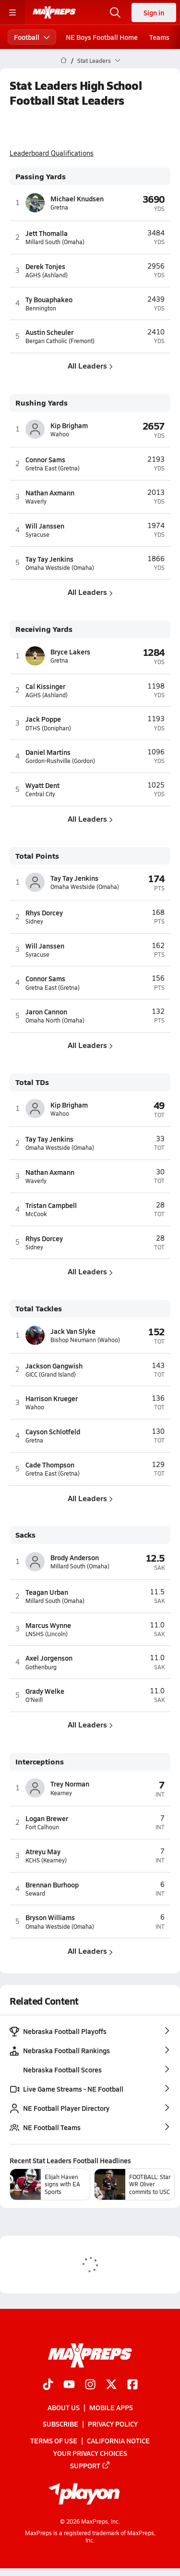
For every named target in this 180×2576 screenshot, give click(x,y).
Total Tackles (38, 1309)
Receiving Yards (43, 629)
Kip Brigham (69, 425)
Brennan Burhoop (52, 1884)
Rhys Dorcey (44, 912)
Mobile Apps (111, 2407)
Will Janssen (44, 525)
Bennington (40, 308)
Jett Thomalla (46, 233)
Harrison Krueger (51, 1398)
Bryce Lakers (70, 651)
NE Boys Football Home (102, 37)
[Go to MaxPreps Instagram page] (90, 2385)
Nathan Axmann (49, 492)
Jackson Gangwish (54, 1365)
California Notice (118, 2440)
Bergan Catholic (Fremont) (60, 341)
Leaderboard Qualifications (52, 153)
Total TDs (32, 1082)
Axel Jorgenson (48, 1657)
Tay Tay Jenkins (49, 559)
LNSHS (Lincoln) (46, 1634)
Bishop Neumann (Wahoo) (85, 1339)
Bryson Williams (50, 1917)
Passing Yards (40, 177)
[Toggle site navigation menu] (12, 12)
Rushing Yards (41, 403)
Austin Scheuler (49, 332)
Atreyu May (42, 1851)
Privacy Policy (113, 2424)
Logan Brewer (46, 1818)
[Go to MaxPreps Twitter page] (111, 2385)
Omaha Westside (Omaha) (59, 567)
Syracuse (37, 534)
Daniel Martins (48, 752)
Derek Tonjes (45, 266)
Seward (35, 1893)
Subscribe (60, 2424)
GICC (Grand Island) (50, 1374)
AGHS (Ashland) (46, 275)
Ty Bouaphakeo (48, 299)
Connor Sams (45, 459)
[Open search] (115, 12)
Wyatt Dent (42, 785)
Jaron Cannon (46, 1011)
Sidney (34, 921)
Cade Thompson (49, 1464)
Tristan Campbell (51, 1205)
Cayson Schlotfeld (52, 1431)
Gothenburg (41, 1667)
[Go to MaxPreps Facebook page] (132, 2385)
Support (90, 2465)
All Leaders (90, 365)
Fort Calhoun (42, 1827)
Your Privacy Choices (90, 2453)
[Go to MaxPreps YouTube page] (69, 2385)
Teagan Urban (46, 1592)
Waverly (36, 501)
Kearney (61, 1793)
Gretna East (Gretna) (52, 468)
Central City (40, 794)
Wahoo (59, 434)
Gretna (59, 207)
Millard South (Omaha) (54, 242)
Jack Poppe (43, 719)
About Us (64, 2407)
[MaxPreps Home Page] (63, 60)
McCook (36, 1214)
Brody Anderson (74, 1557)
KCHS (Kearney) (46, 1860)
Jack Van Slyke (73, 1331)
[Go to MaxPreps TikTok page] (48, 2385)
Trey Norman (69, 1783)
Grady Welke (44, 1691)
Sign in (154, 12)
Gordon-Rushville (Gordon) (60, 760)
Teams (159, 37)
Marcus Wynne (48, 1625)
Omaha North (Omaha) (54, 1020)
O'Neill (34, 1699)
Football (32, 37)
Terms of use (53, 2440)
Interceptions (39, 1762)
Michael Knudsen (77, 198)
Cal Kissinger (45, 686)
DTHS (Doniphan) (48, 728)
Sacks (25, 1535)
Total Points (37, 856)
